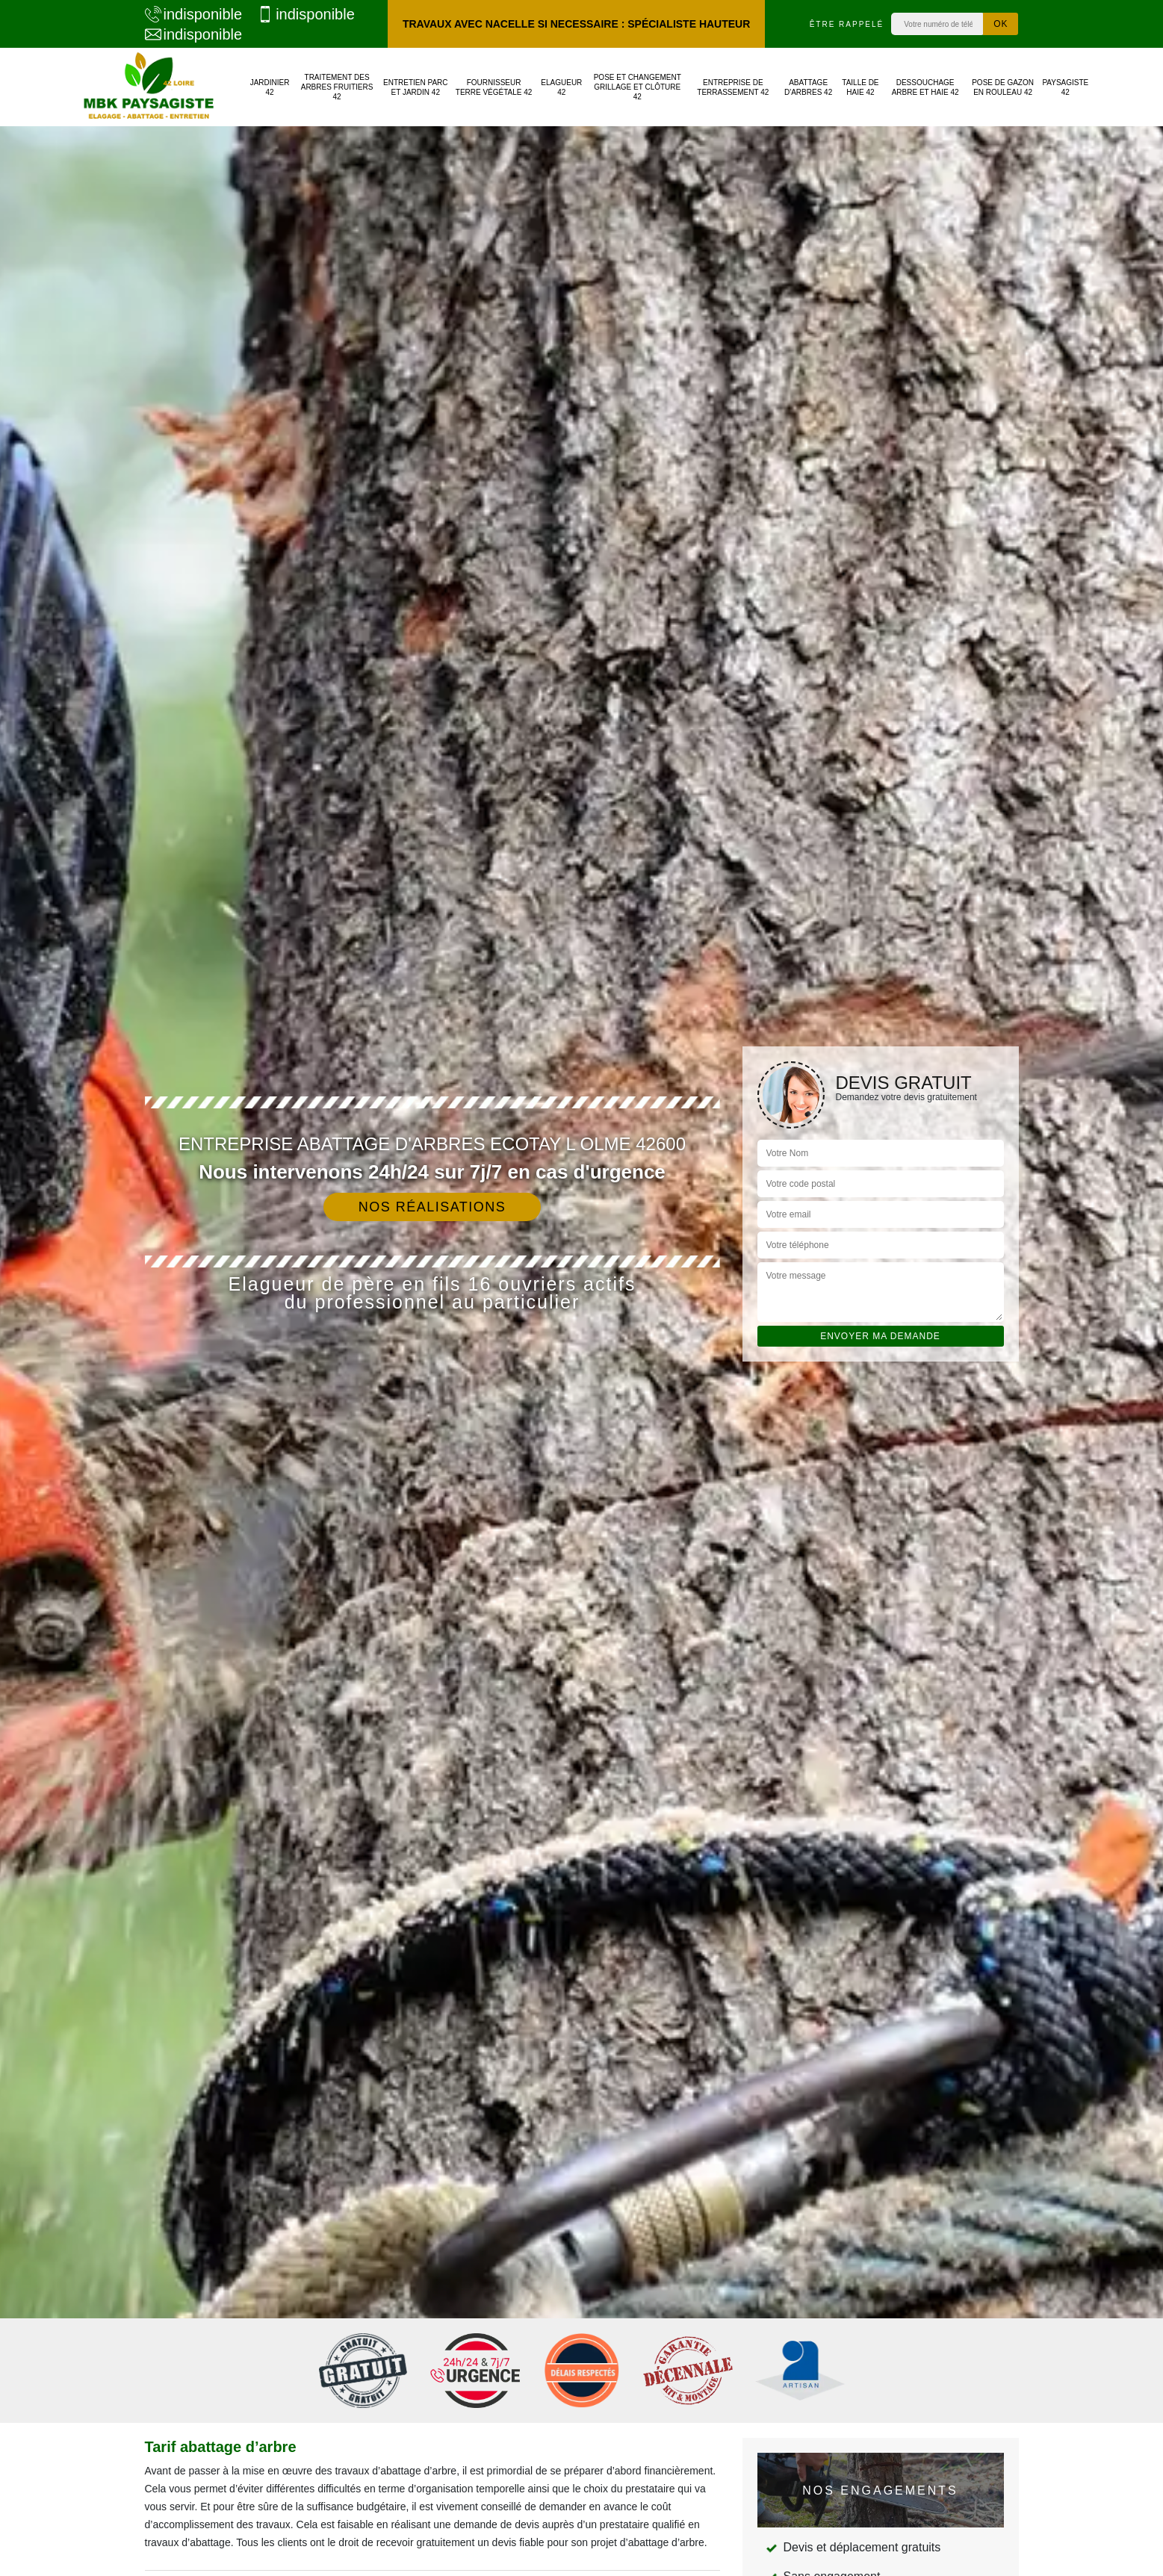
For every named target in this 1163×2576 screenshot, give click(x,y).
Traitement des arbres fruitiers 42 (337, 87)
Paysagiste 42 (1065, 87)
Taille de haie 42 (860, 87)
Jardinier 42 (270, 87)
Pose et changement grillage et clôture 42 (637, 87)
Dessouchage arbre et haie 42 (925, 87)
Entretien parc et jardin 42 (415, 87)
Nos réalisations (432, 1206)
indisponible (194, 14)
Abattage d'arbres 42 (808, 87)
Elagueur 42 (561, 87)
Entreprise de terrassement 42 (733, 87)
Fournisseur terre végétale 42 (494, 87)
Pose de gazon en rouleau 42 (1003, 87)
